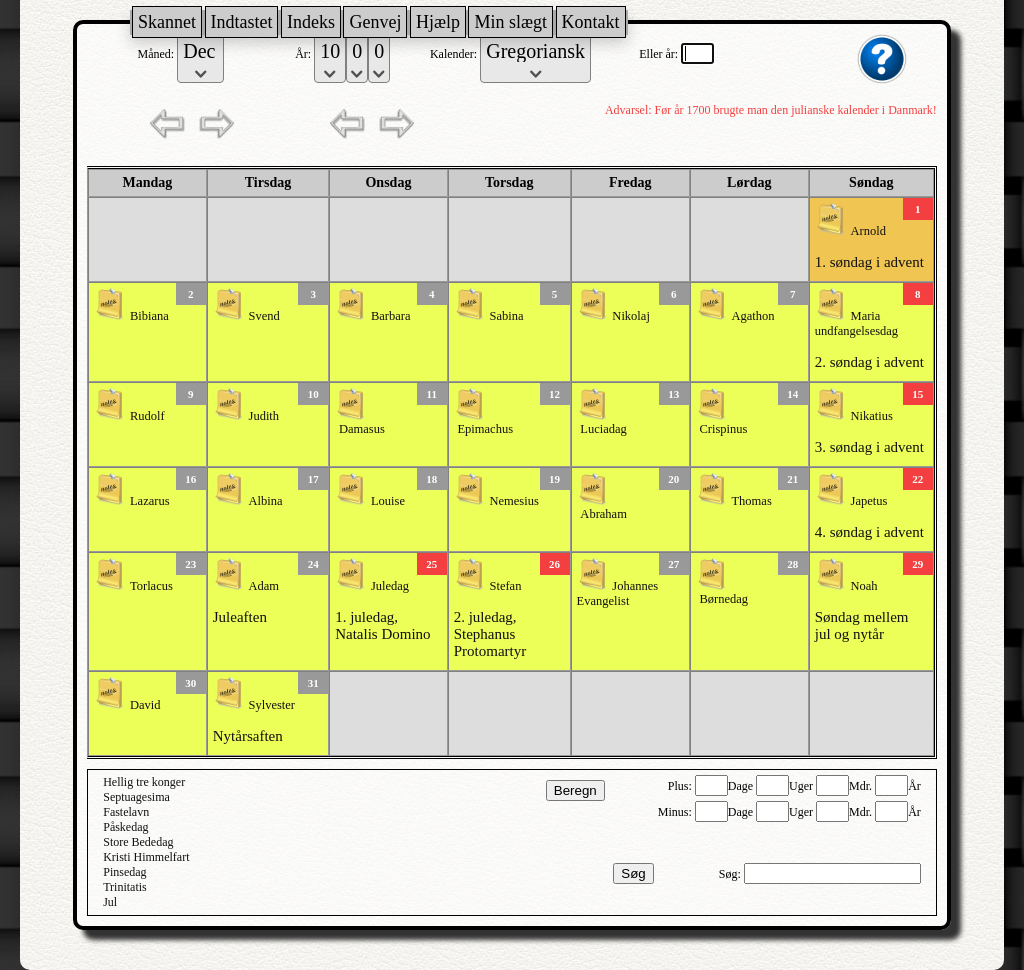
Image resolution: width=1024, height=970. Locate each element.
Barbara (391, 316)
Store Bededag (138, 842)
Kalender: (455, 54)
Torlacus (151, 586)
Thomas (751, 501)
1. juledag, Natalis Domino (382, 625)
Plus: (681, 786)
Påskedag (125, 827)
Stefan (505, 586)
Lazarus (150, 501)
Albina (266, 501)
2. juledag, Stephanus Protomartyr (490, 634)
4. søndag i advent (869, 532)
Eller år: (660, 54)
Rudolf (147, 416)
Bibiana (149, 316)
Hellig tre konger (144, 782)
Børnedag (723, 599)
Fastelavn (126, 812)
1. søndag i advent (869, 262)
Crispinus (723, 429)
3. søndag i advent (869, 447)
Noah (864, 586)
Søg (633, 873)
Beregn (575, 790)
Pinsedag (124, 872)
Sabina (506, 316)
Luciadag (603, 429)
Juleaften (240, 617)
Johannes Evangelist (618, 593)
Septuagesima (136, 797)
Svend (264, 316)
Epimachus (485, 429)
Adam (264, 586)
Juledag (390, 586)
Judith (264, 416)
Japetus (869, 501)
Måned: (158, 54)
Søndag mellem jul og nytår (862, 625)
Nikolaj (631, 316)
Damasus (362, 429)
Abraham (603, 514)
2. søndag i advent (869, 362)
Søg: (731, 874)
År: (304, 54)
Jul (110, 902)
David (145, 705)
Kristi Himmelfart (146, 857)
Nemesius (513, 501)
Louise (388, 501)
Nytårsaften (248, 736)
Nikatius (872, 416)
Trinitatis (125, 887)
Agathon (752, 316)
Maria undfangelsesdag (856, 323)
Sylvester (272, 705)
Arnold (868, 231)
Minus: (676, 812)
